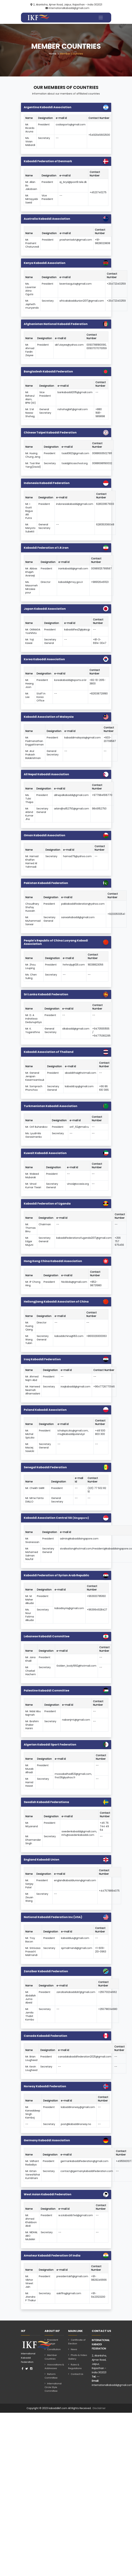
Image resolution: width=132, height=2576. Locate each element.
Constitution (54, 2349)
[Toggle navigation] (101, 17)
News (74, 2349)
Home (52, 53)
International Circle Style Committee (53, 2387)
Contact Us (77, 2374)
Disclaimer (99, 2408)
